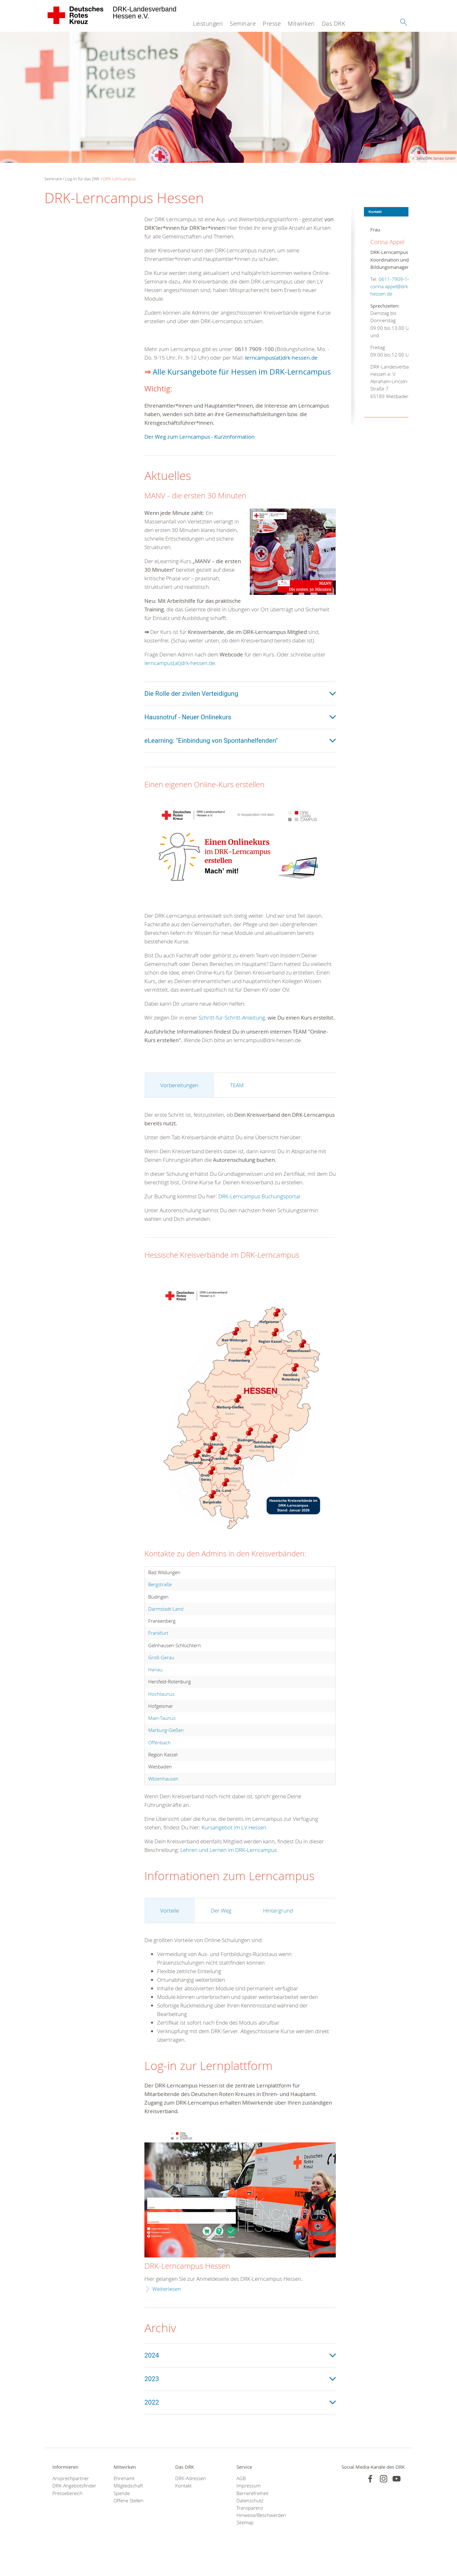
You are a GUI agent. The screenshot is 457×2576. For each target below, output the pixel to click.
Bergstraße (160, 1602)
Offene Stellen (128, 2518)
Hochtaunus (160, 1711)
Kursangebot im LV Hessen (233, 1845)
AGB (241, 2496)
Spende (121, 2511)
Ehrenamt (124, 2496)
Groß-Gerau (161, 1675)
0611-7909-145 (381, 279)
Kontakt (183, 2503)
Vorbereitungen (178, 1103)
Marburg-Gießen (165, 1748)
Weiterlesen (166, 2307)
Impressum (247, 2503)
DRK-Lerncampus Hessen (188, 2284)
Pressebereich (67, 2511)
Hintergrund (277, 1929)
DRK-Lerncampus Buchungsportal (259, 1214)
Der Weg (220, 1929)
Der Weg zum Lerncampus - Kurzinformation (201, 446)
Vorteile (169, 1929)
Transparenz (249, 2526)
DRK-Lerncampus (119, 178)
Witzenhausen (163, 1796)
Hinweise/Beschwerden (259, 2533)
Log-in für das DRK (82, 178)
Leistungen (207, 23)
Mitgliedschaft (128, 2503)
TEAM (235, 1103)
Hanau (155, 1687)
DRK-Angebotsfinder (73, 2503)
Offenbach (159, 1760)
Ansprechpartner (69, 2496)
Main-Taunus (161, 1736)
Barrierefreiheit (251, 2511)
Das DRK (333, 23)
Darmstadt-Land (165, 1626)
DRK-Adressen (190, 2496)
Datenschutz (249, 2518)
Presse (271, 23)
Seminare (242, 23)
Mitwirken (301, 23)
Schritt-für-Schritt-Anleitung (230, 1027)
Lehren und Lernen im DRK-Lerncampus (228, 1868)
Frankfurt (157, 1651)
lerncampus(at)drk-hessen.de (282, 358)
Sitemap (245, 2540)
